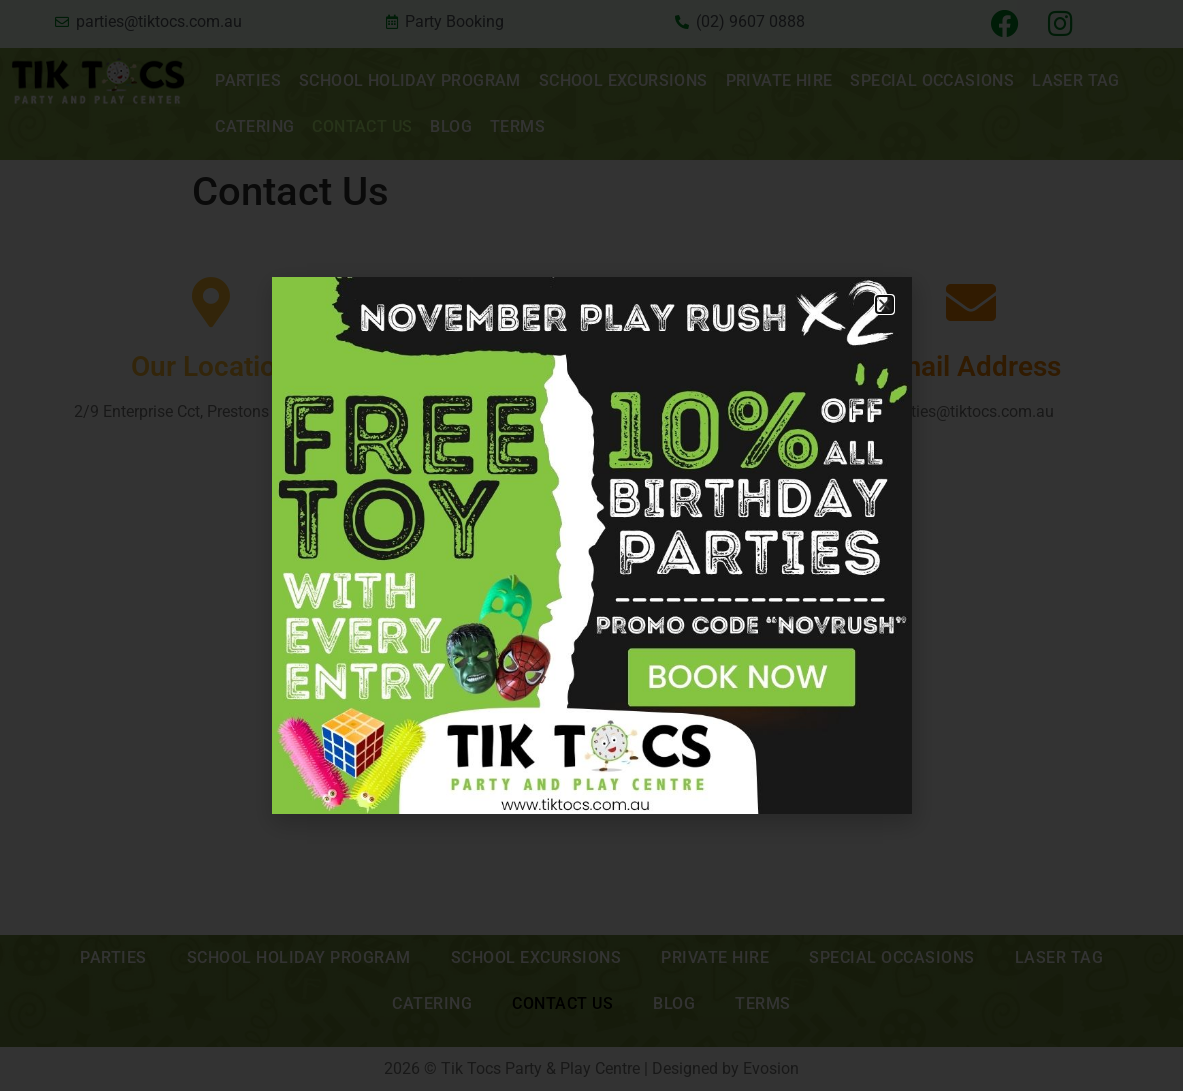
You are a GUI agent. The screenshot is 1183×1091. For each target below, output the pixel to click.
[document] (591, 545)
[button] (884, 304)
